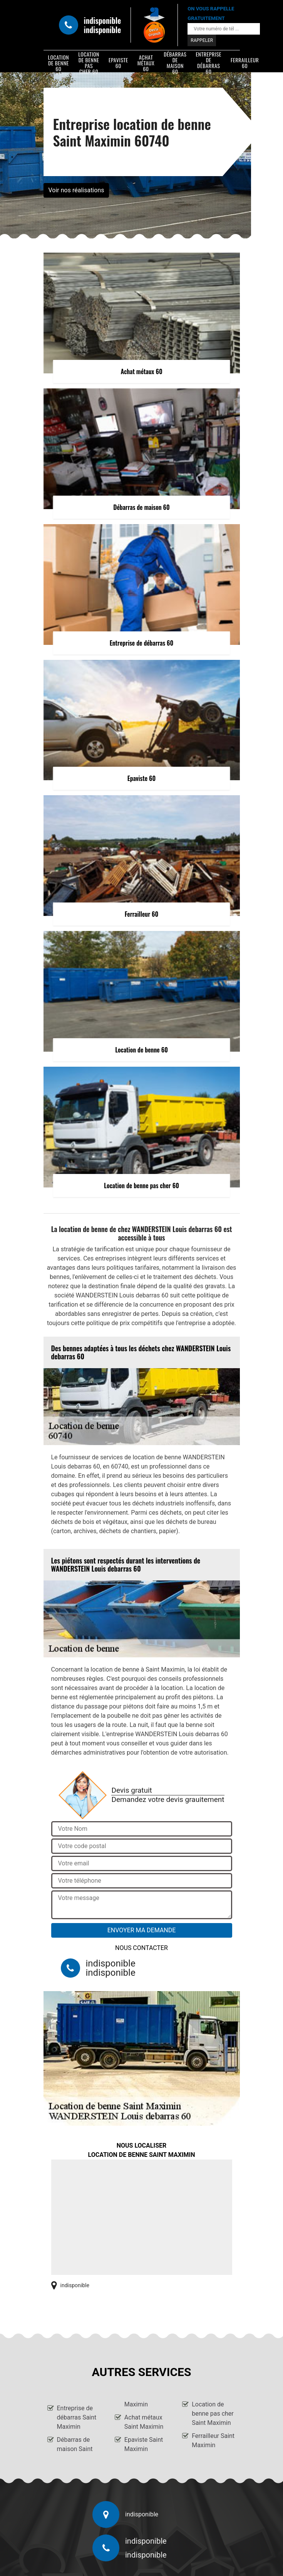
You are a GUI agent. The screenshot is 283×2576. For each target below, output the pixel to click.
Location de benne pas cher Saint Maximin (213, 2413)
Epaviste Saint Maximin (143, 2444)
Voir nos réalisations (76, 190)
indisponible (102, 20)
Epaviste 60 (118, 63)
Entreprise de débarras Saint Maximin (77, 2417)
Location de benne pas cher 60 (88, 62)
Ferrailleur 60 (245, 63)
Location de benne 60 (58, 62)
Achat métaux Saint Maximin (143, 2422)
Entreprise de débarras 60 (208, 62)
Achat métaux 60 (145, 62)
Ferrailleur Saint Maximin (213, 2440)
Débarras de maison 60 (175, 62)
